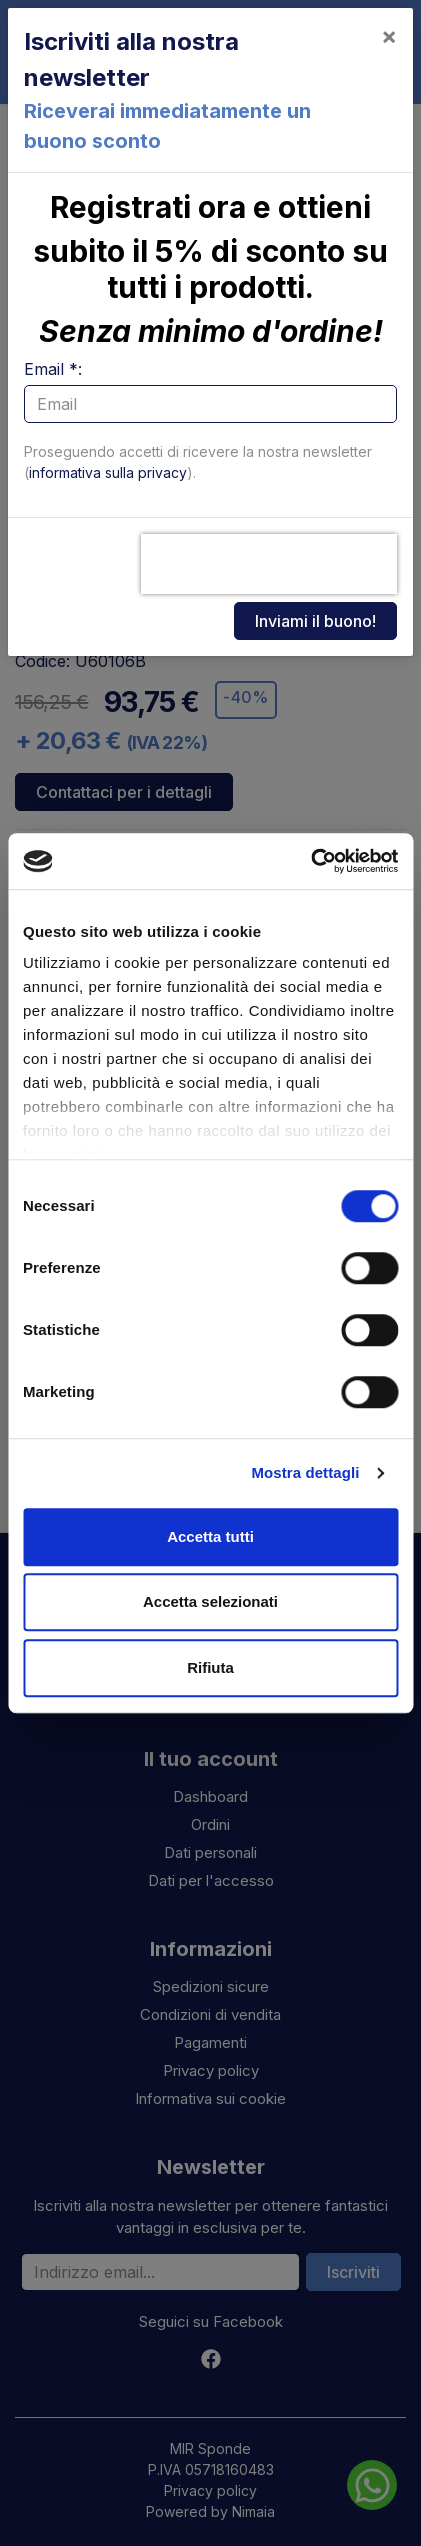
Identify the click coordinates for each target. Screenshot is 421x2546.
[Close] (389, 36)
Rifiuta (210, 1667)
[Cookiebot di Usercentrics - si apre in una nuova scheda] (310, 861)
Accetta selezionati (210, 1601)
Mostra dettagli (305, 1472)
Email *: (53, 369)
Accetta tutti (210, 1536)
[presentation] (269, 564)
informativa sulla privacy (108, 472)
